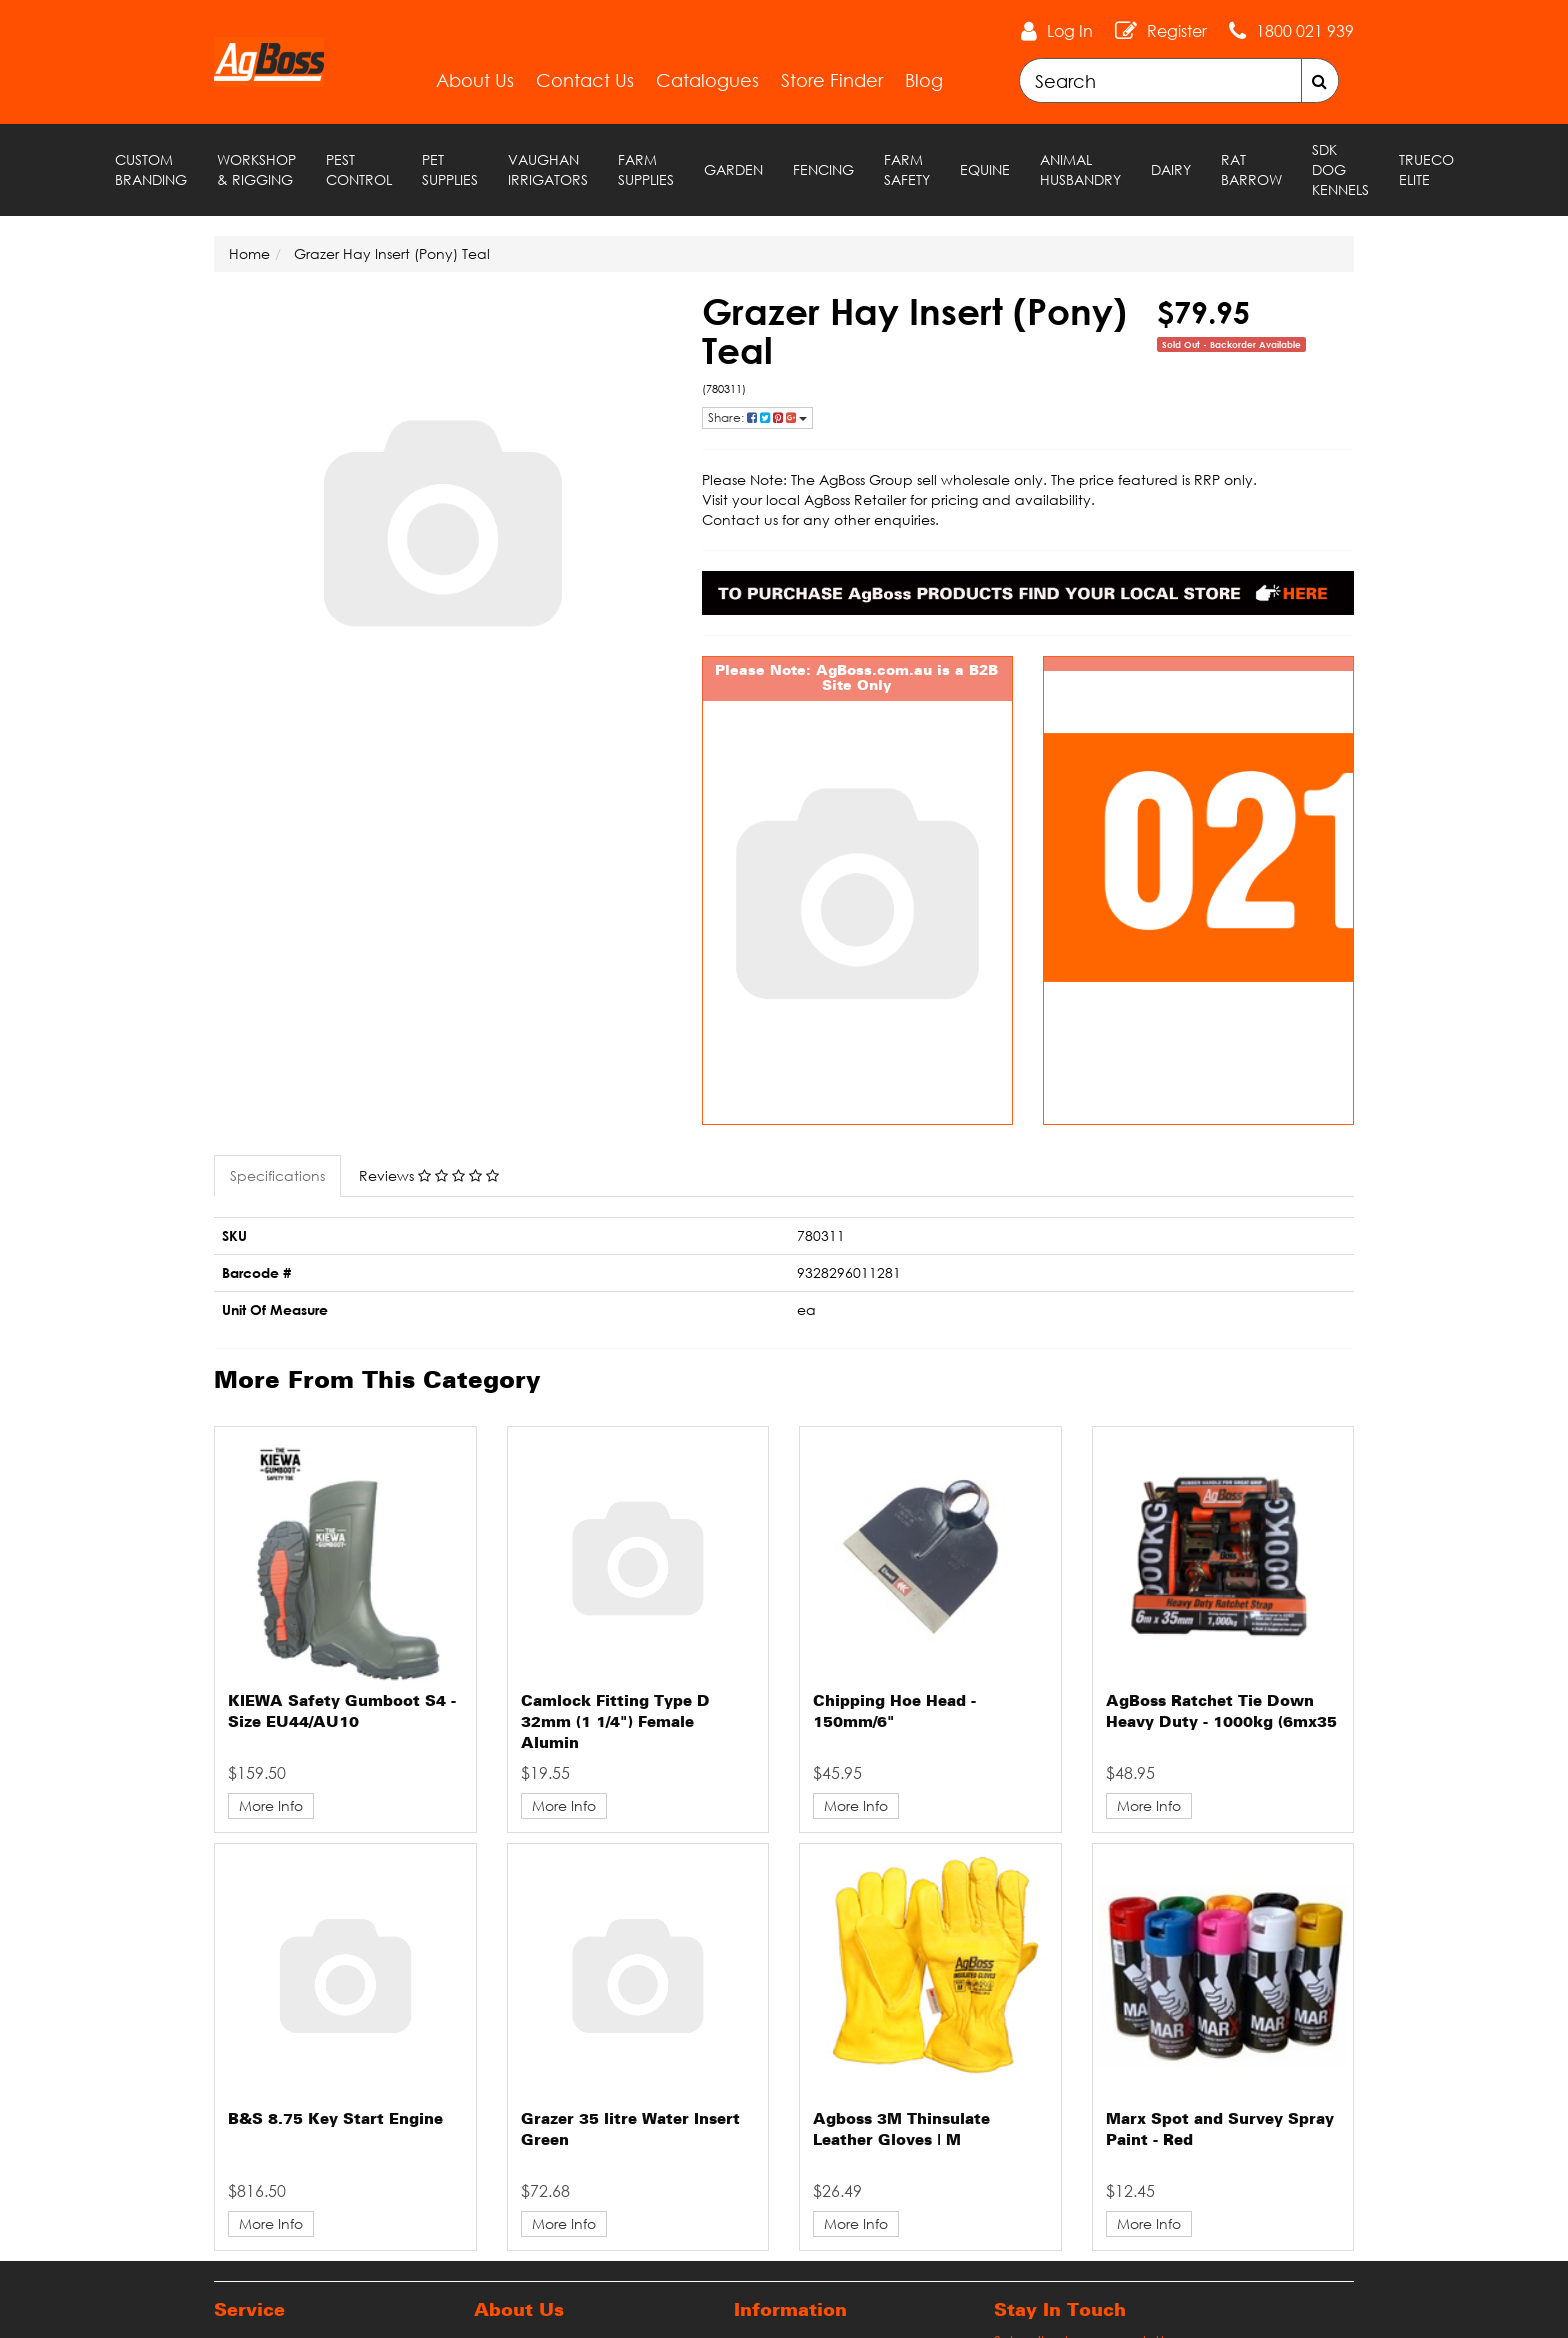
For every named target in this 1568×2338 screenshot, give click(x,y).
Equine (985, 169)
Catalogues (707, 80)
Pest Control (359, 169)
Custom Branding (151, 169)
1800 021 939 (1305, 31)
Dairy (1171, 169)
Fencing (823, 169)
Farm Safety (907, 169)
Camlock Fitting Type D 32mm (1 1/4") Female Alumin (615, 1723)
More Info (271, 1805)
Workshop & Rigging (256, 169)
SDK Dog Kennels (1340, 169)
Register (1177, 31)
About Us (475, 80)
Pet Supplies (450, 169)
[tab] (278, 1176)
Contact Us (585, 80)
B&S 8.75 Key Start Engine (335, 2120)
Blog (924, 80)
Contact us (740, 519)
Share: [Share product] (757, 417)
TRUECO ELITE (1426, 169)
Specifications (277, 1175)
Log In (1070, 31)
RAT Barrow (1251, 169)
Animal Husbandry (1080, 169)
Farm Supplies (646, 169)
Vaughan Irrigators (548, 169)
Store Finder (832, 80)
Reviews (429, 1175)
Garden (733, 169)
